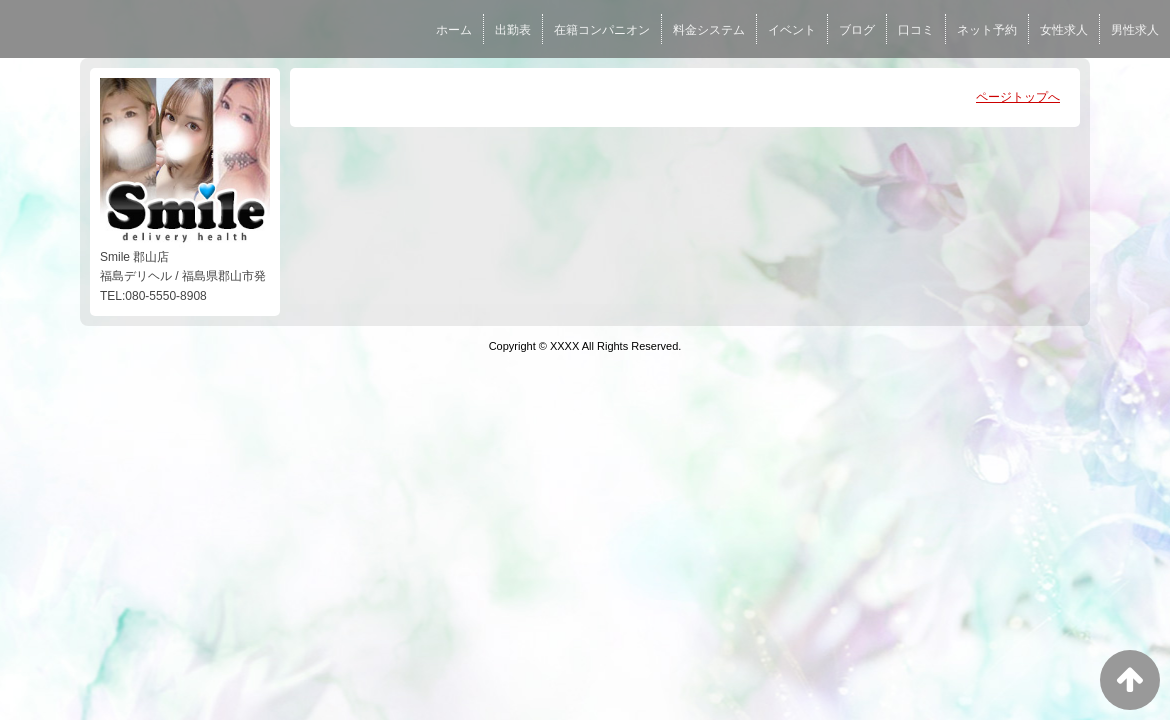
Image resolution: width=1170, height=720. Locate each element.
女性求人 (1064, 30)
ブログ (857, 30)
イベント (792, 30)
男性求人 (1135, 30)
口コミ (916, 30)
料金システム (709, 30)
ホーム (454, 30)
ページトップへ (1018, 97)
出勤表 (513, 30)
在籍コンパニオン (602, 30)
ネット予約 (987, 30)
